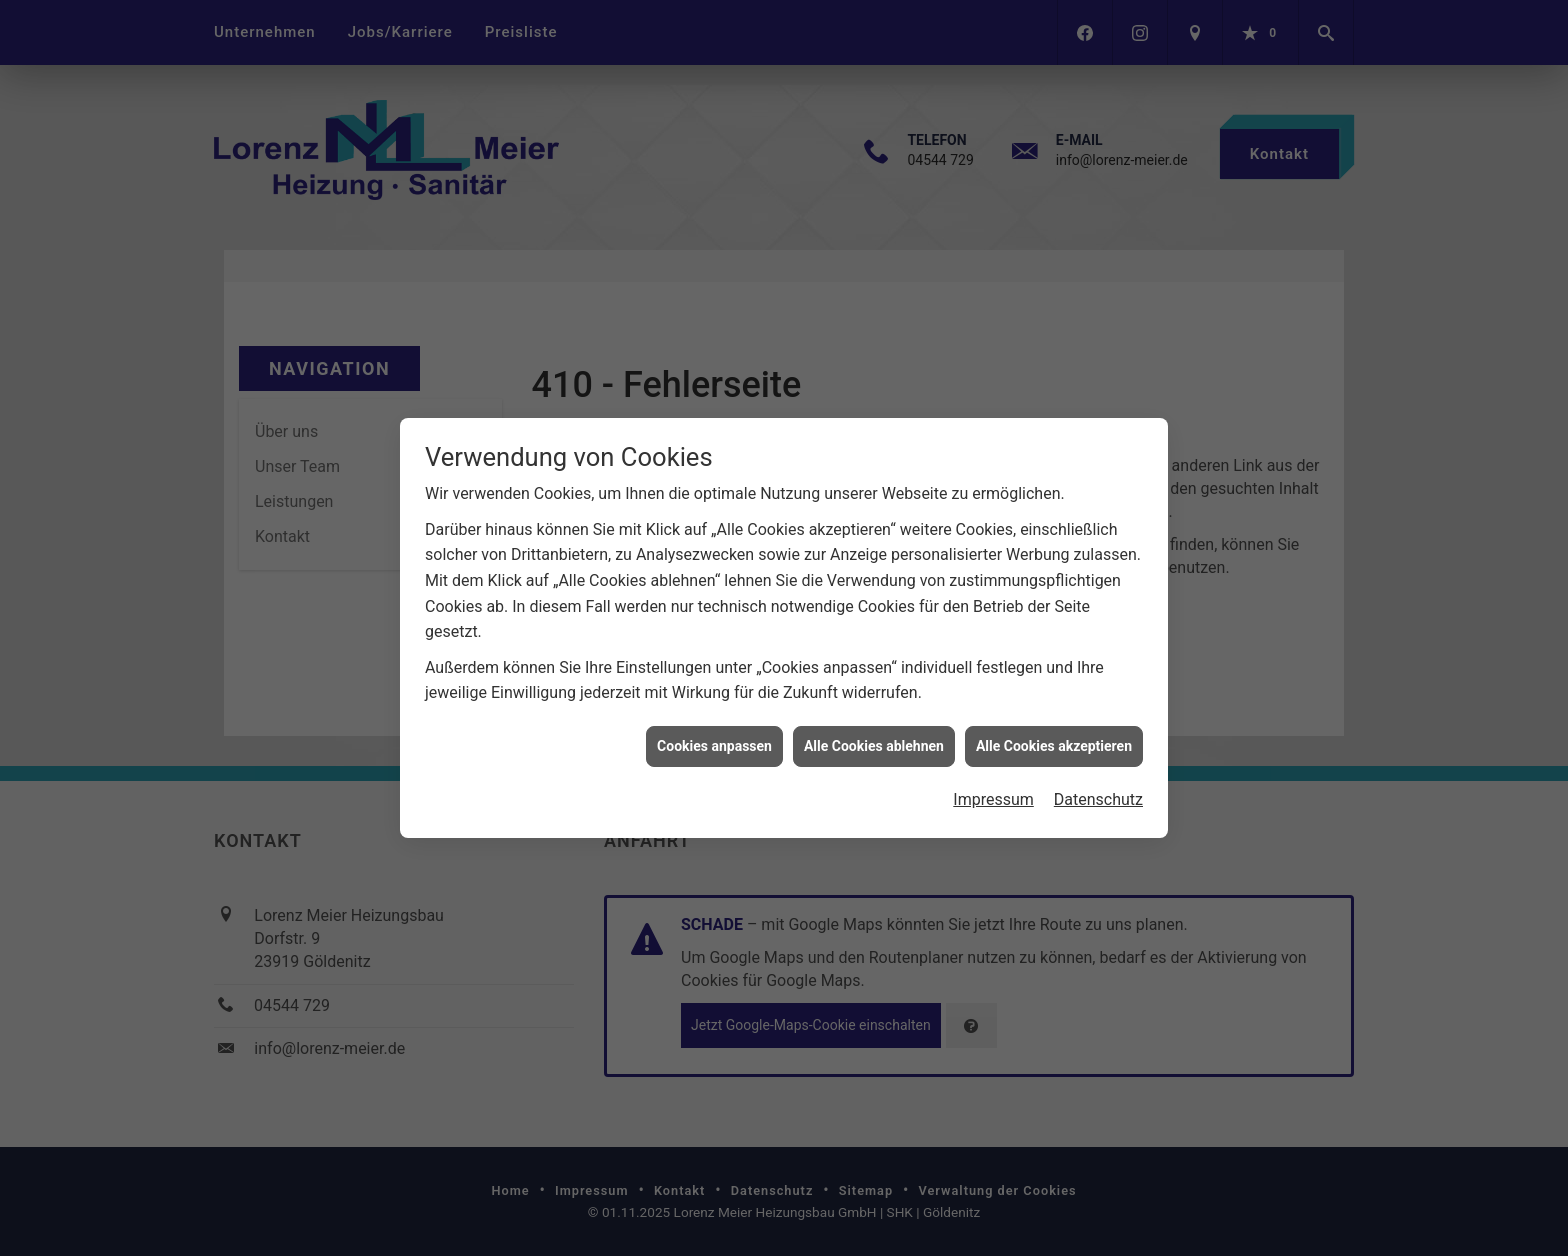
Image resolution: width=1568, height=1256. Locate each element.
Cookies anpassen (714, 731)
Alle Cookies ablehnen (874, 731)
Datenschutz (1098, 785)
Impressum (993, 785)
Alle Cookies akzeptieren (1054, 731)
